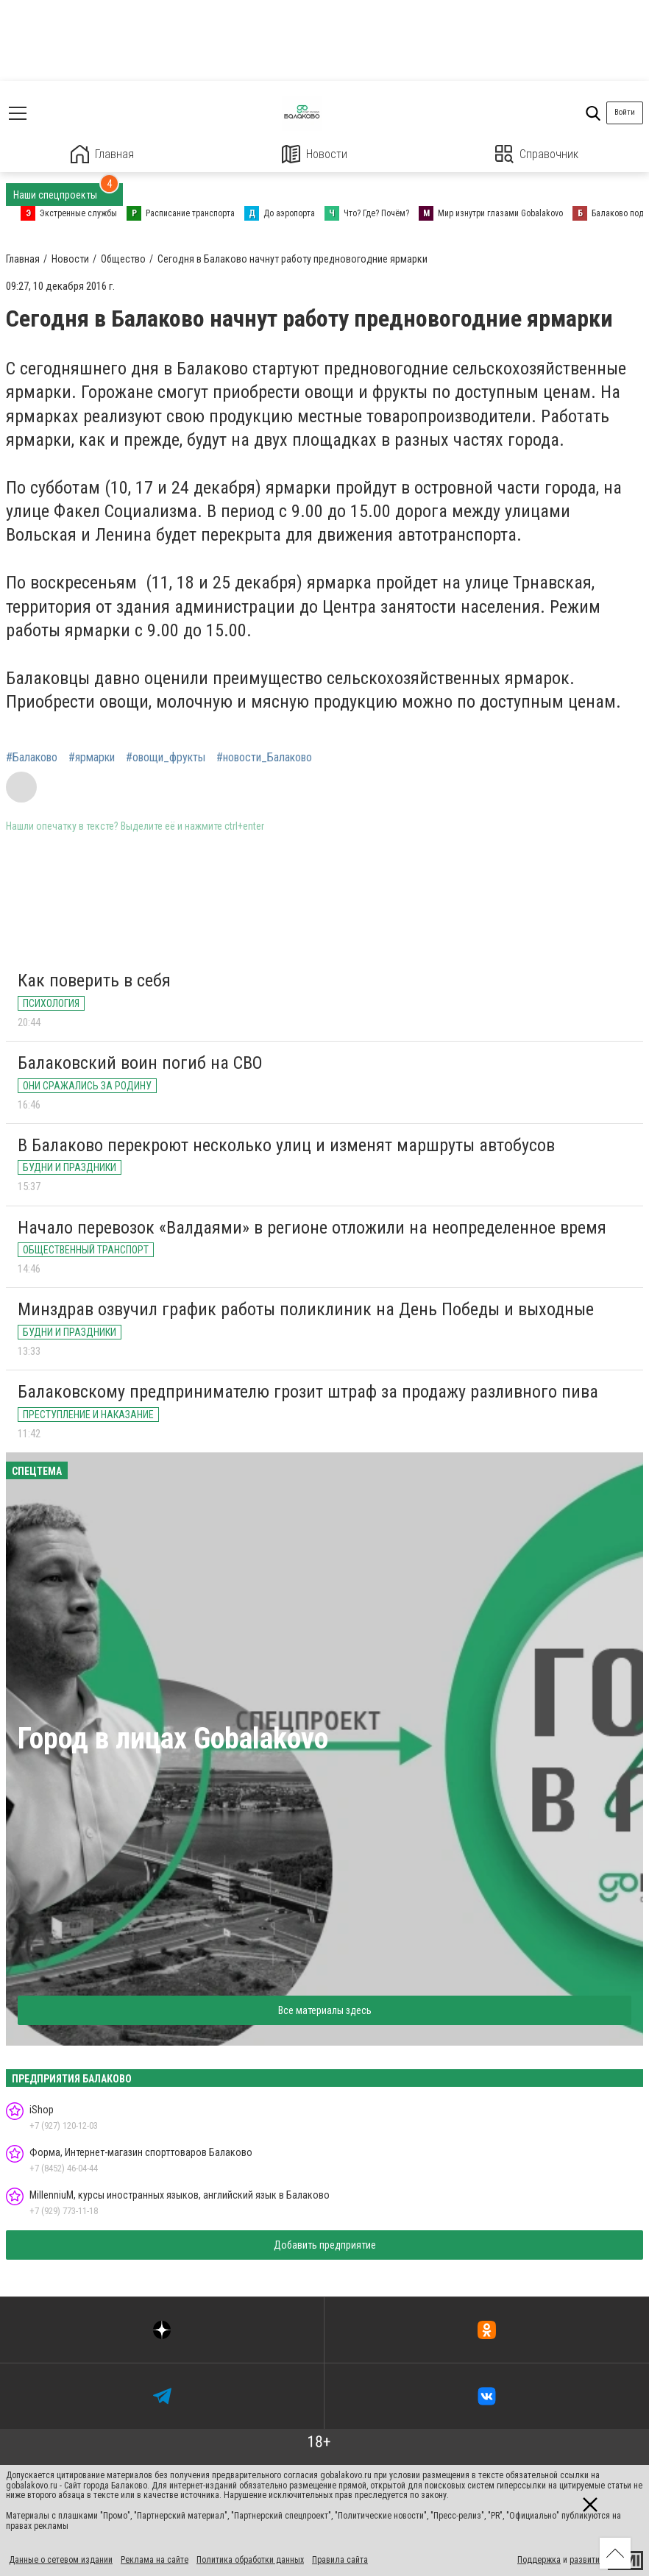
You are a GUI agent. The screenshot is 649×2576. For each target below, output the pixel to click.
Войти (624, 112)
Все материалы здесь (325, 2010)
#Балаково (31, 757)
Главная (102, 154)
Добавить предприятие (325, 2245)
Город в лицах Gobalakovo (173, 1738)
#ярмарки (91, 757)
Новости (314, 154)
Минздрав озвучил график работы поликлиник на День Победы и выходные (306, 1309)
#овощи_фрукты (165, 757)
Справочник (536, 154)
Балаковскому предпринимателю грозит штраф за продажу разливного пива (308, 1391)
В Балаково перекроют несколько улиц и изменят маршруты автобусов (286, 1145)
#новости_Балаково (264, 757)
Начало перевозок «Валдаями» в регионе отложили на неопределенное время (312, 1227)
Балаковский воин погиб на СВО (140, 1063)
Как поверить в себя (94, 980)
